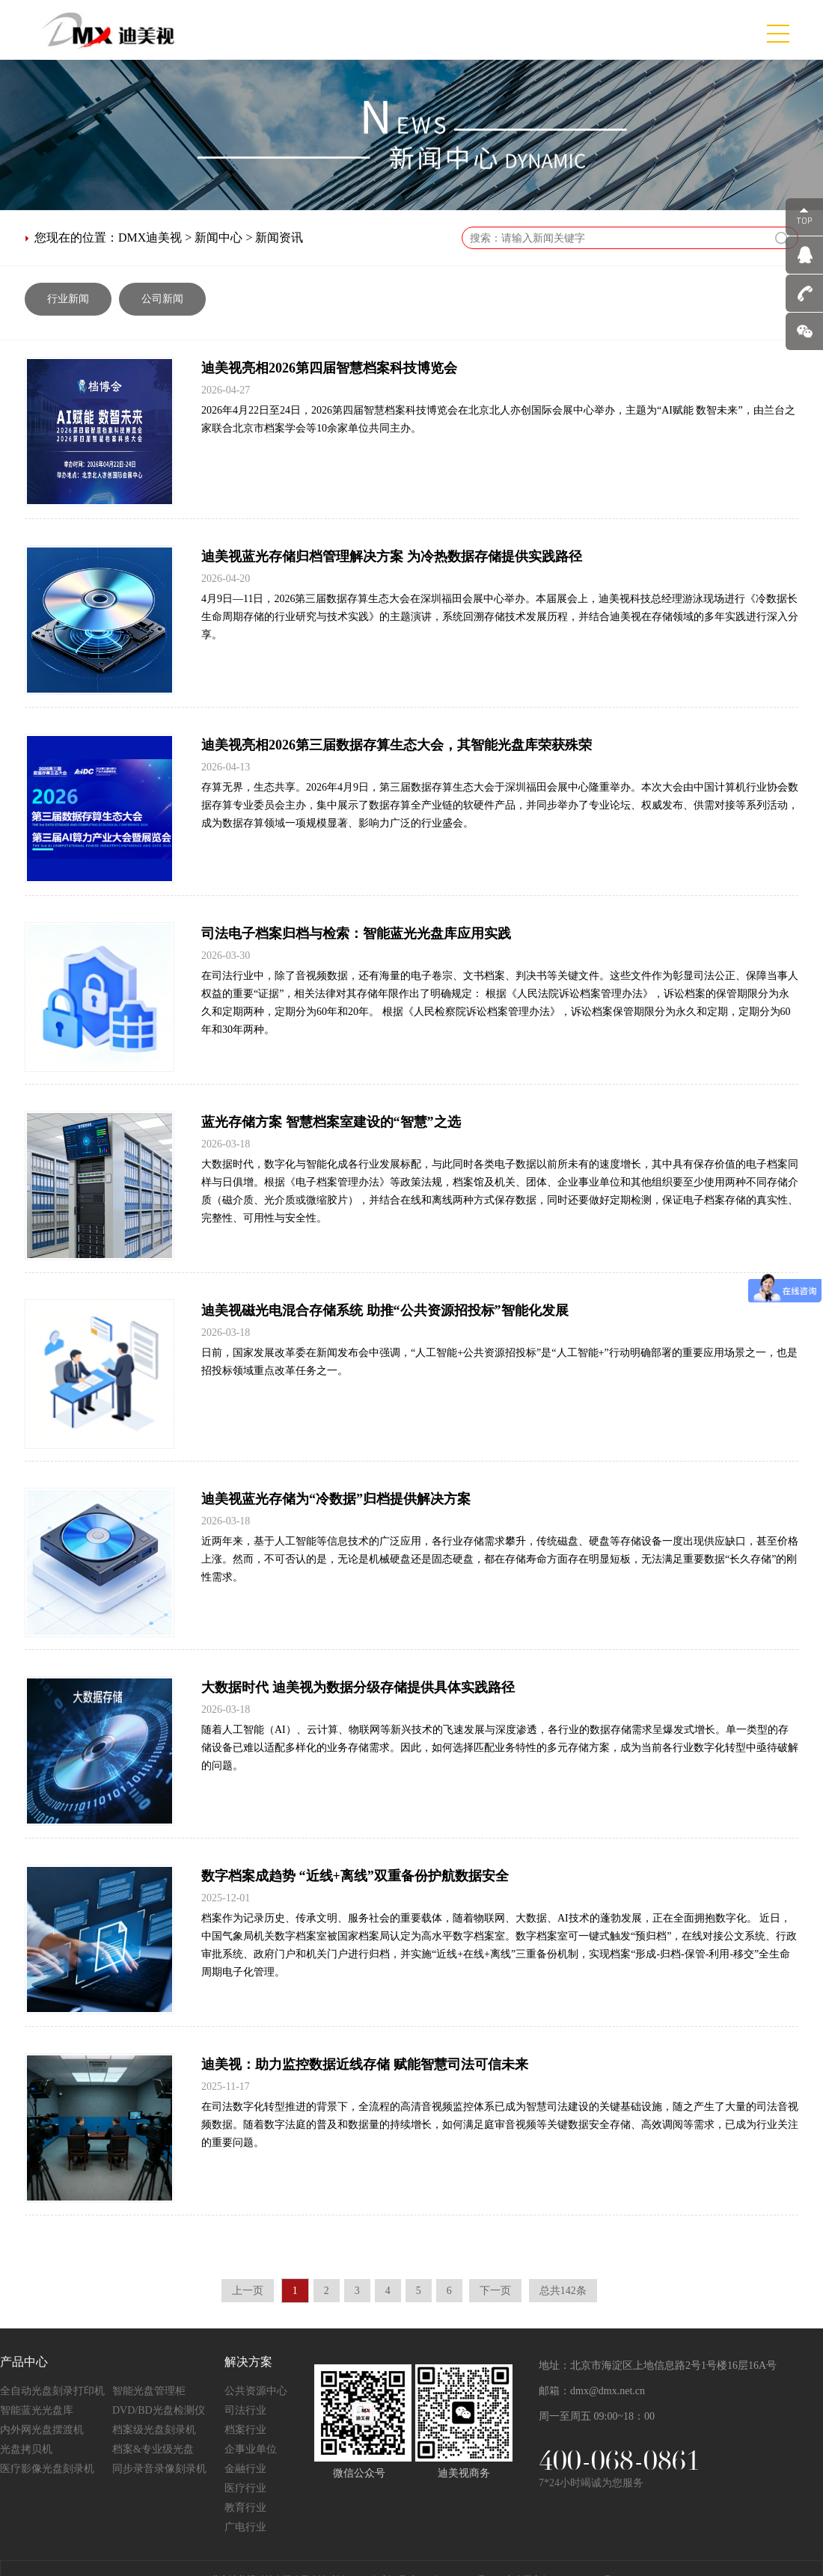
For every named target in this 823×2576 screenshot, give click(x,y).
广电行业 (245, 2527)
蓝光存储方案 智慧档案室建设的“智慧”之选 (331, 1121)
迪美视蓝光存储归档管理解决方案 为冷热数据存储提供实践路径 (391, 556)
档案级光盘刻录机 (154, 2429)
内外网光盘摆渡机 (42, 2429)
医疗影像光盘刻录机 (47, 2468)
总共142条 (563, 2290)
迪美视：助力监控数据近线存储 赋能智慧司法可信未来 (364, 2064)
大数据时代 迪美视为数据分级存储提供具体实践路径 (358, 1687)
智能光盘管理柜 (149, 2390)
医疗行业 (245, 2488)
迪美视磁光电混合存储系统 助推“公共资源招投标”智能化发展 (385, 1310)
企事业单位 (250, 2449)
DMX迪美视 (150, 237)
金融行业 (245, 2468)
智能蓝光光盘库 (36, 2410)
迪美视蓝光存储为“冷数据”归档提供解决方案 (336, 1498)
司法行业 (245, 2410)
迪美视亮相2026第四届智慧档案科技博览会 (329, 368)
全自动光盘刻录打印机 (52, 2390)
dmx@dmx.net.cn (607, 2390)
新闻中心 (218, 237)
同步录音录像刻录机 (159, 2468)
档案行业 (245, 2429)
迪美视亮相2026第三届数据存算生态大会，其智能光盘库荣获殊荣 (396, 744)
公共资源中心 (255, 2390)
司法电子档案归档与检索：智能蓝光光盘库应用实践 (356, 933)
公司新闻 (162, 298)
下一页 (495, 2290)
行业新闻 (68, 298)
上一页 (247, 2290)
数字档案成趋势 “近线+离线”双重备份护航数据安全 (355, 1875)
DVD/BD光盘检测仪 (158, 2410)
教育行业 (245, 2507)
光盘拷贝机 (26, 2449)
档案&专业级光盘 (153, 2449)
